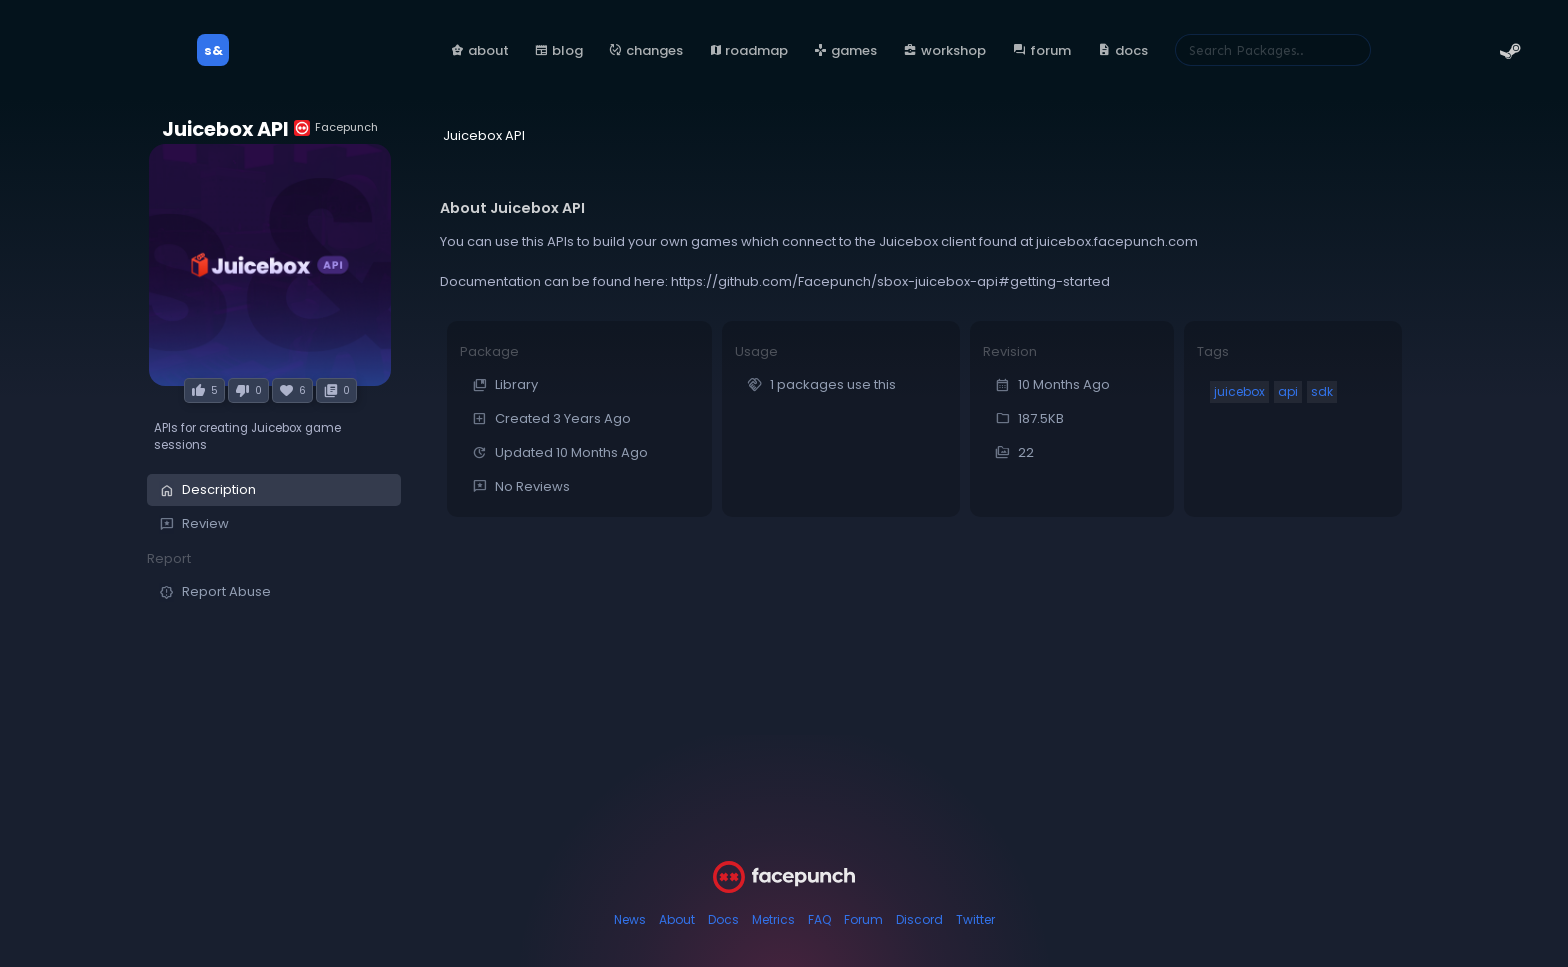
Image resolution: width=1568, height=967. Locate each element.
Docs (723, 919)
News (630, 919)
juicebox (1239, 391)
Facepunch (336, 127)
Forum (863, 919)
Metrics (773, 919)
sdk (1322, 391)
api (1288, 391)
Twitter (975, 919)
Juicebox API (225, 129)
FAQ (819, 919)
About (677, 919)
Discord (919, 919)
